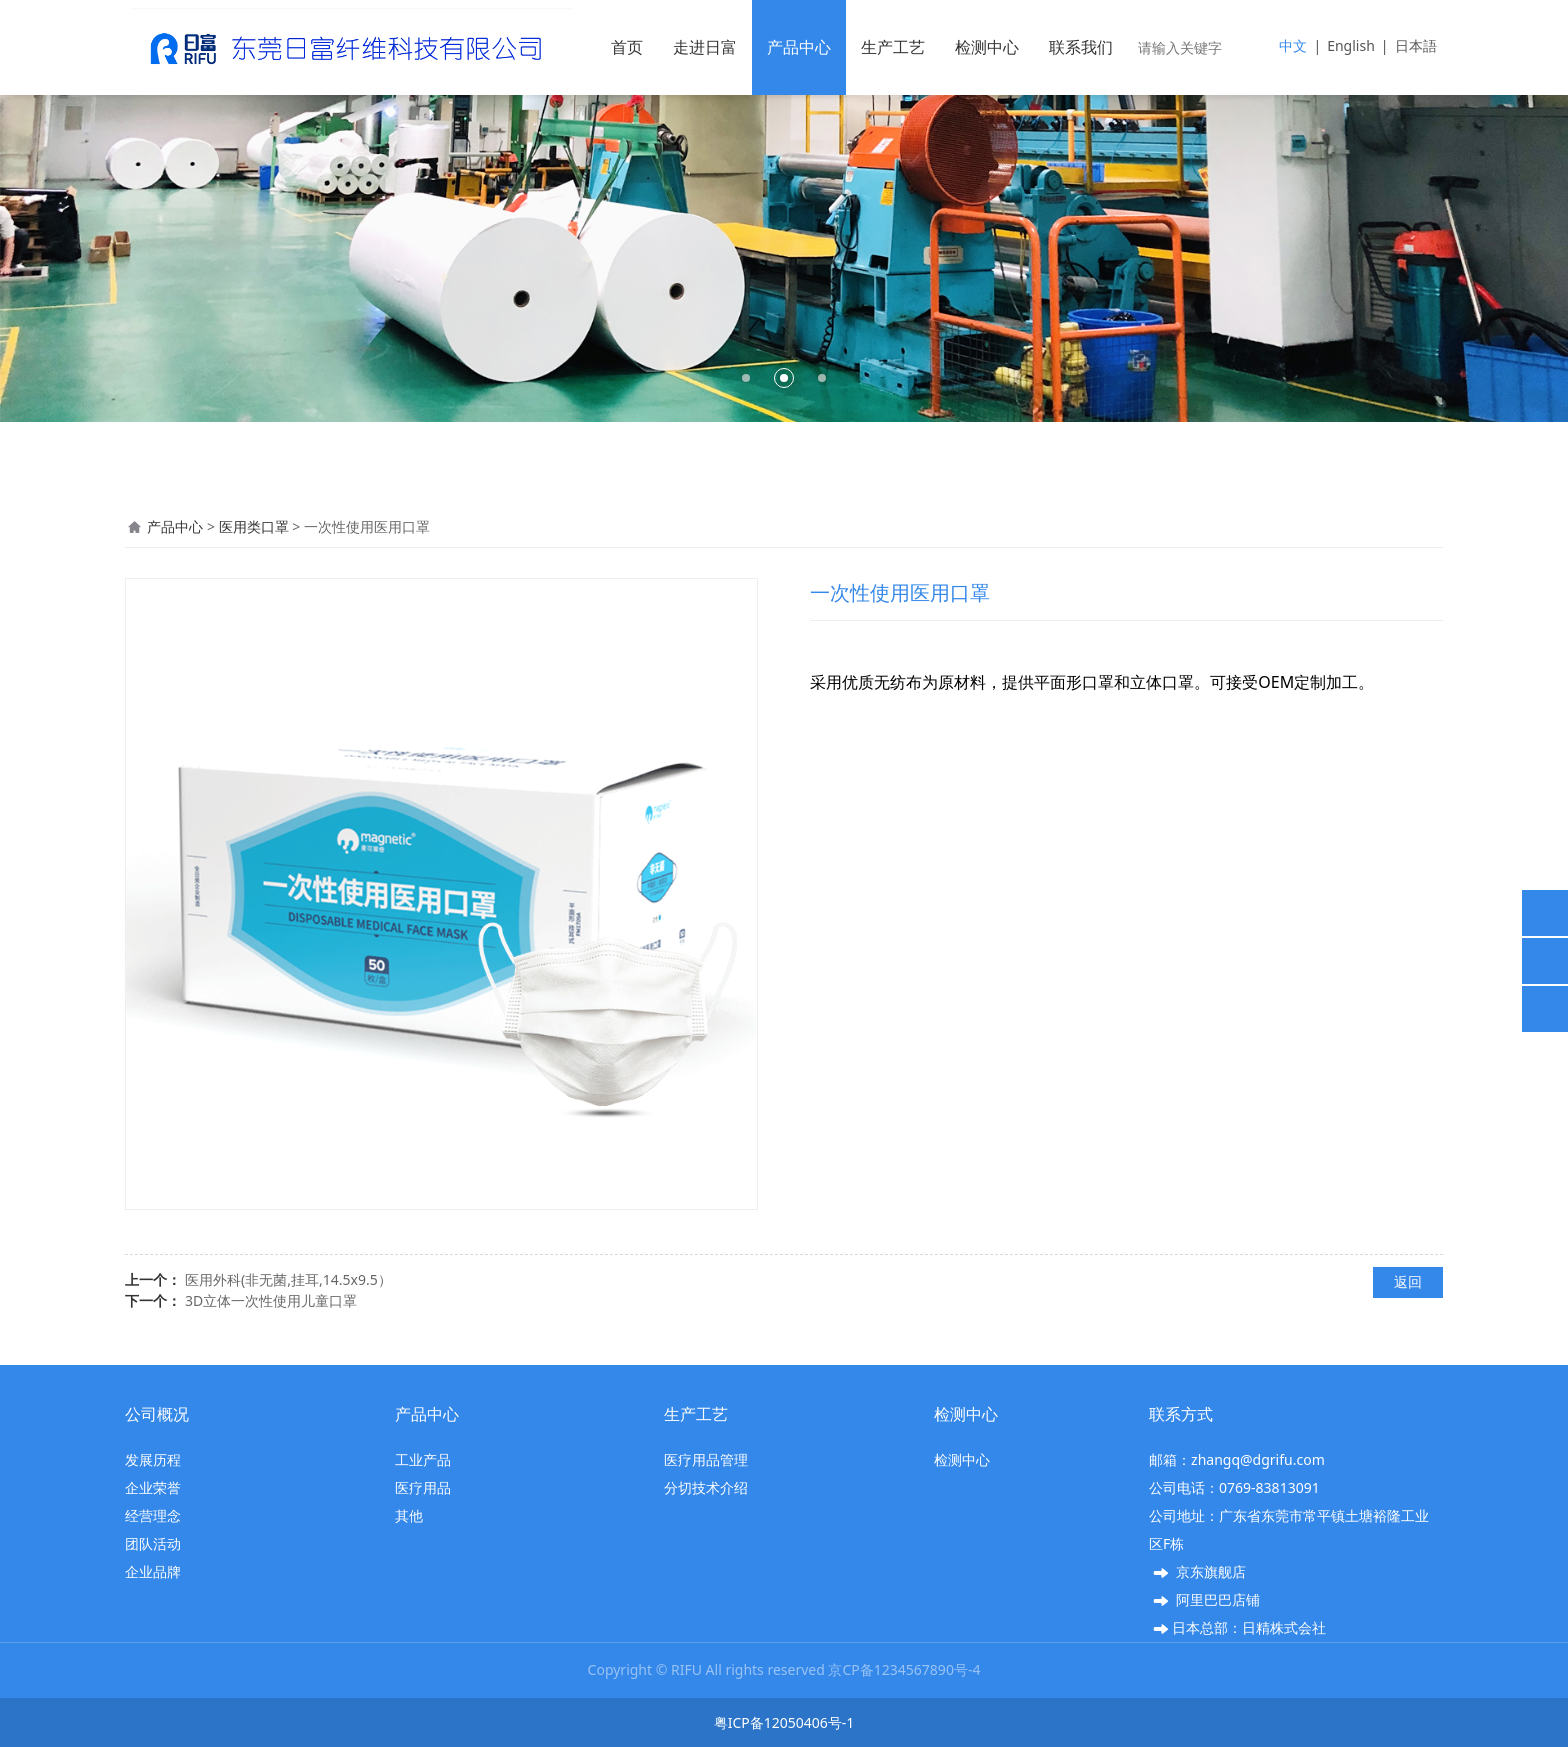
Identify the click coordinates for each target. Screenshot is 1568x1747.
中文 (1293, 45)
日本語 (1416, 45)
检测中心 (987, 47)
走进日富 (705, 47)
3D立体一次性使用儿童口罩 (271, 1300)
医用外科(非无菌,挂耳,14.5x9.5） (288, 1279)
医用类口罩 (254, 526)
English (1351, 45)
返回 (1408, 1281)
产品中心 (799, 47)
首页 (627, 47)
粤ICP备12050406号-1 (784, 1722)
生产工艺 (893, 47)
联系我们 (1081, 47)
